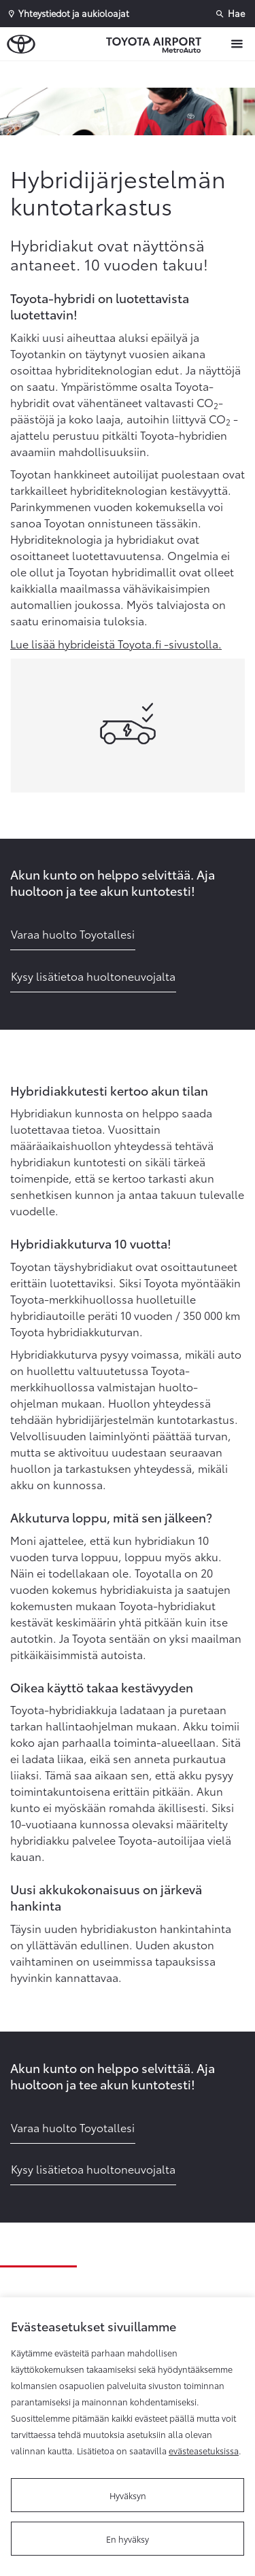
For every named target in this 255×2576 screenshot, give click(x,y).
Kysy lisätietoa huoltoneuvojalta (93, 976)
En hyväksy (127, 2539)
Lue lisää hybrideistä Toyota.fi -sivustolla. (116, 643)
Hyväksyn (127, 2495)
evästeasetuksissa (204, 2450)
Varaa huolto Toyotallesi (73, 933)
